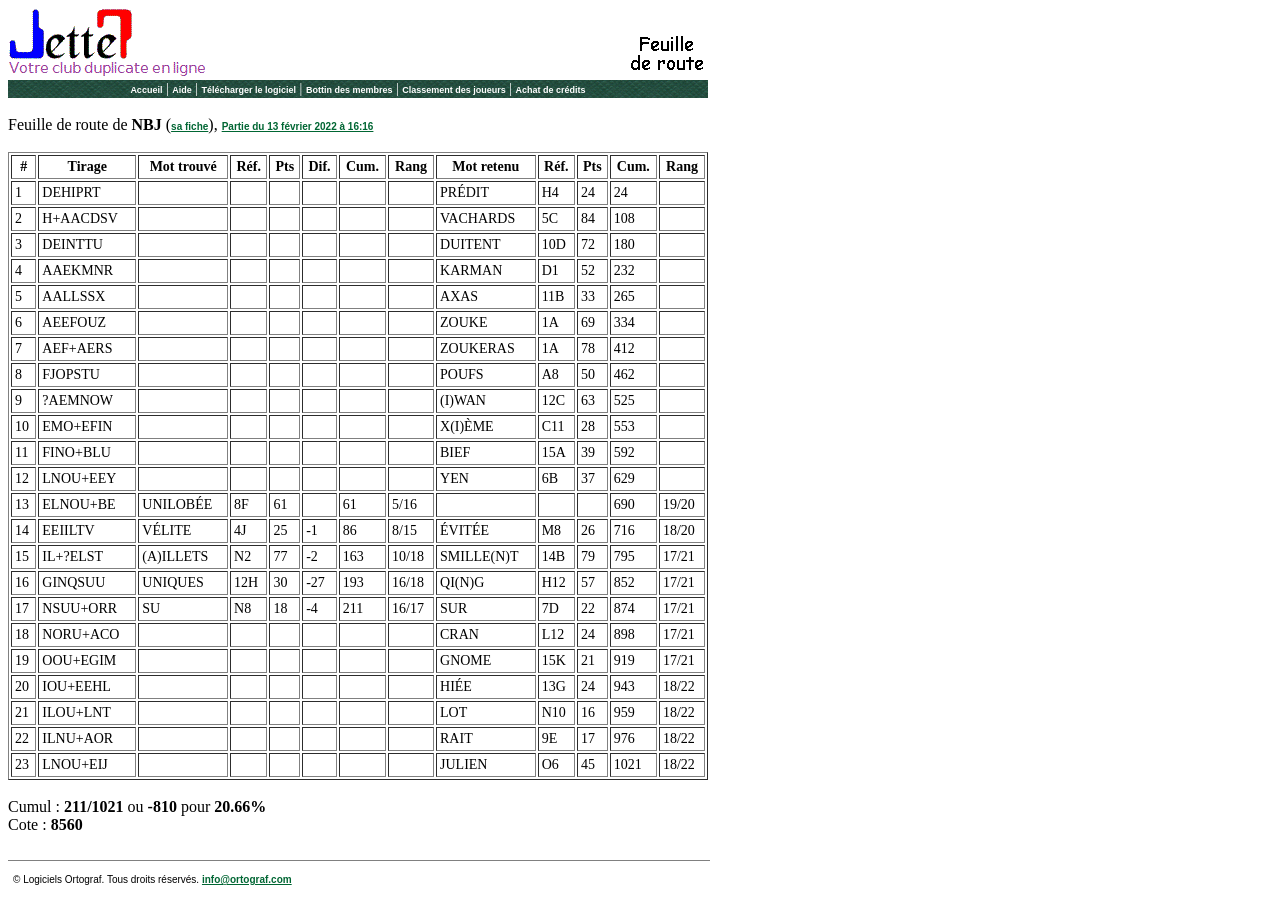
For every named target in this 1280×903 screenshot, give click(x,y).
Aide (182, 90)
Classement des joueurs (454, 90)
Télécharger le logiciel (249, 90)
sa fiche (189, 126)
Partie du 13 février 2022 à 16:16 (298, 126)
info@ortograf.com (247, 879)
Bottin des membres (349, 90)
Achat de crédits (551, 90)
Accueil (146, 90)
